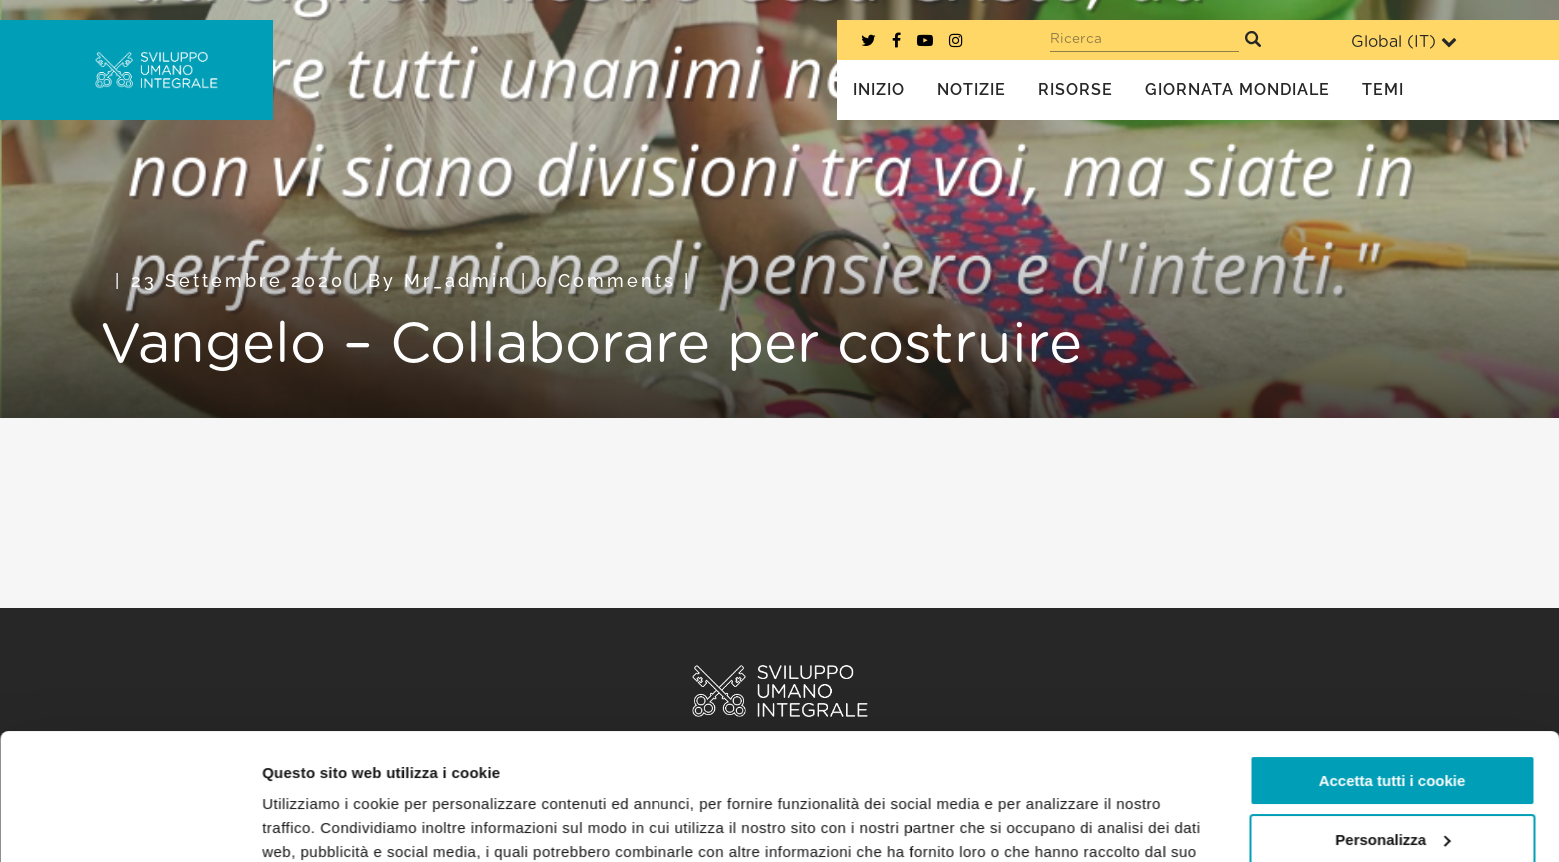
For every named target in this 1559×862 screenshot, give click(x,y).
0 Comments (606, 280)
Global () (1404, 41)
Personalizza (1392, 730)
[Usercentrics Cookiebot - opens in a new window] (129, 823)
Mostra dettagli (316, 822)
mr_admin (458, 280)
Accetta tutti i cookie (1392, 672)
